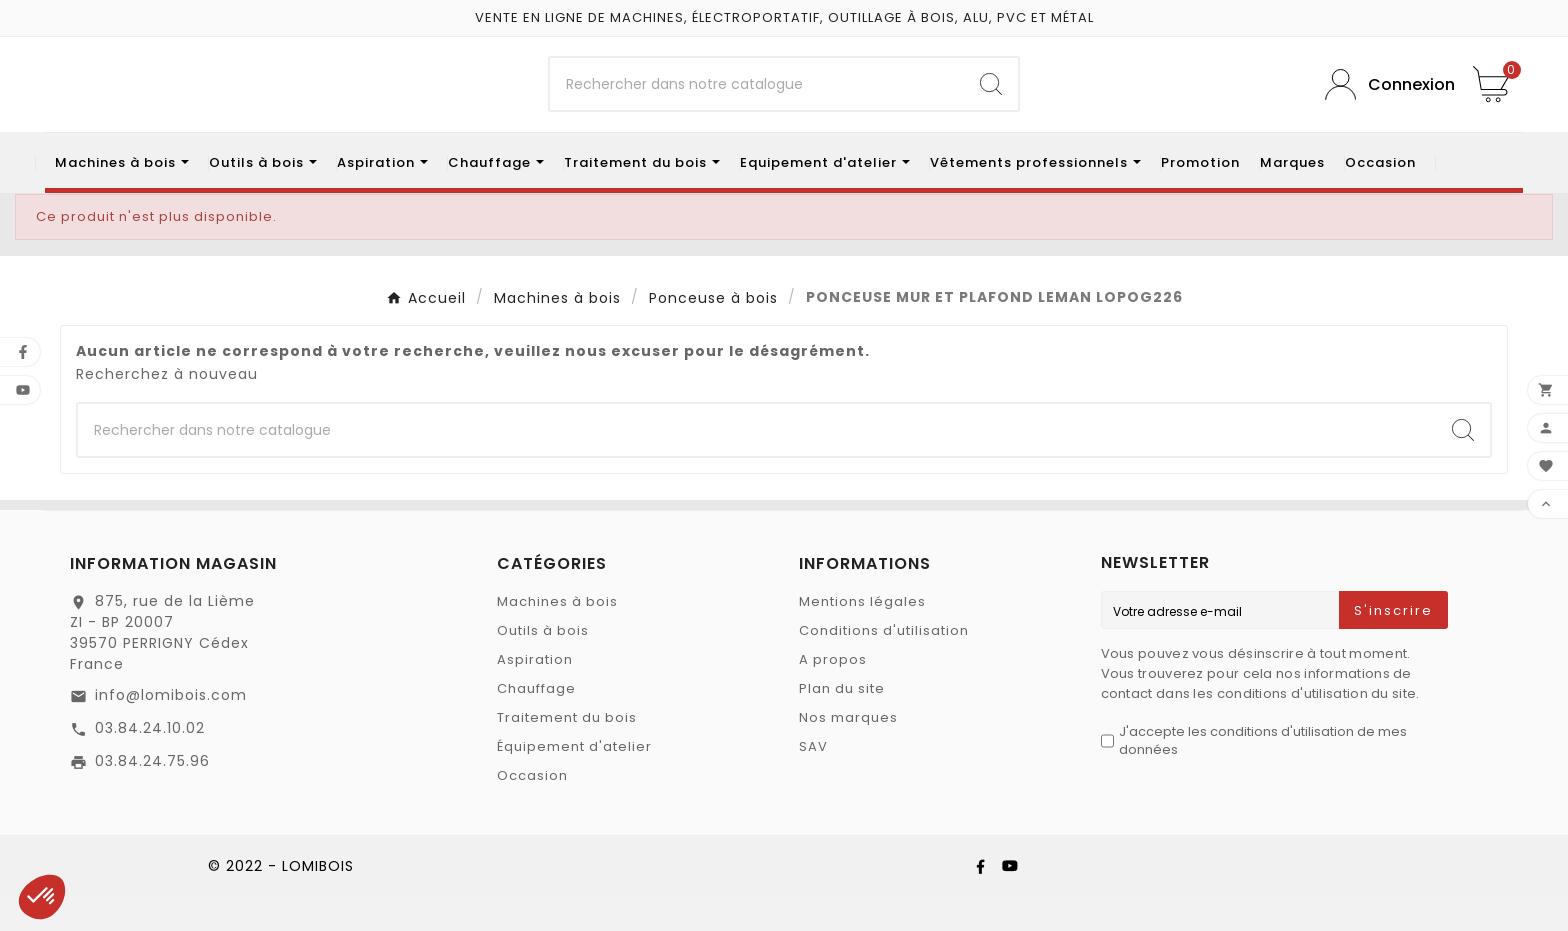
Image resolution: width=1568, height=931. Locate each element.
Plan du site (842, 723)
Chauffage (536, 723)
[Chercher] (757, 102)
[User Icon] (1384, 102)
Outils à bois (543, 665)
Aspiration (535, 694)
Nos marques (848, 752)
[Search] (991, 102)
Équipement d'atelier (574, 781)
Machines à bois (557, 636)
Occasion (532, 810)
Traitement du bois (567, 752)
